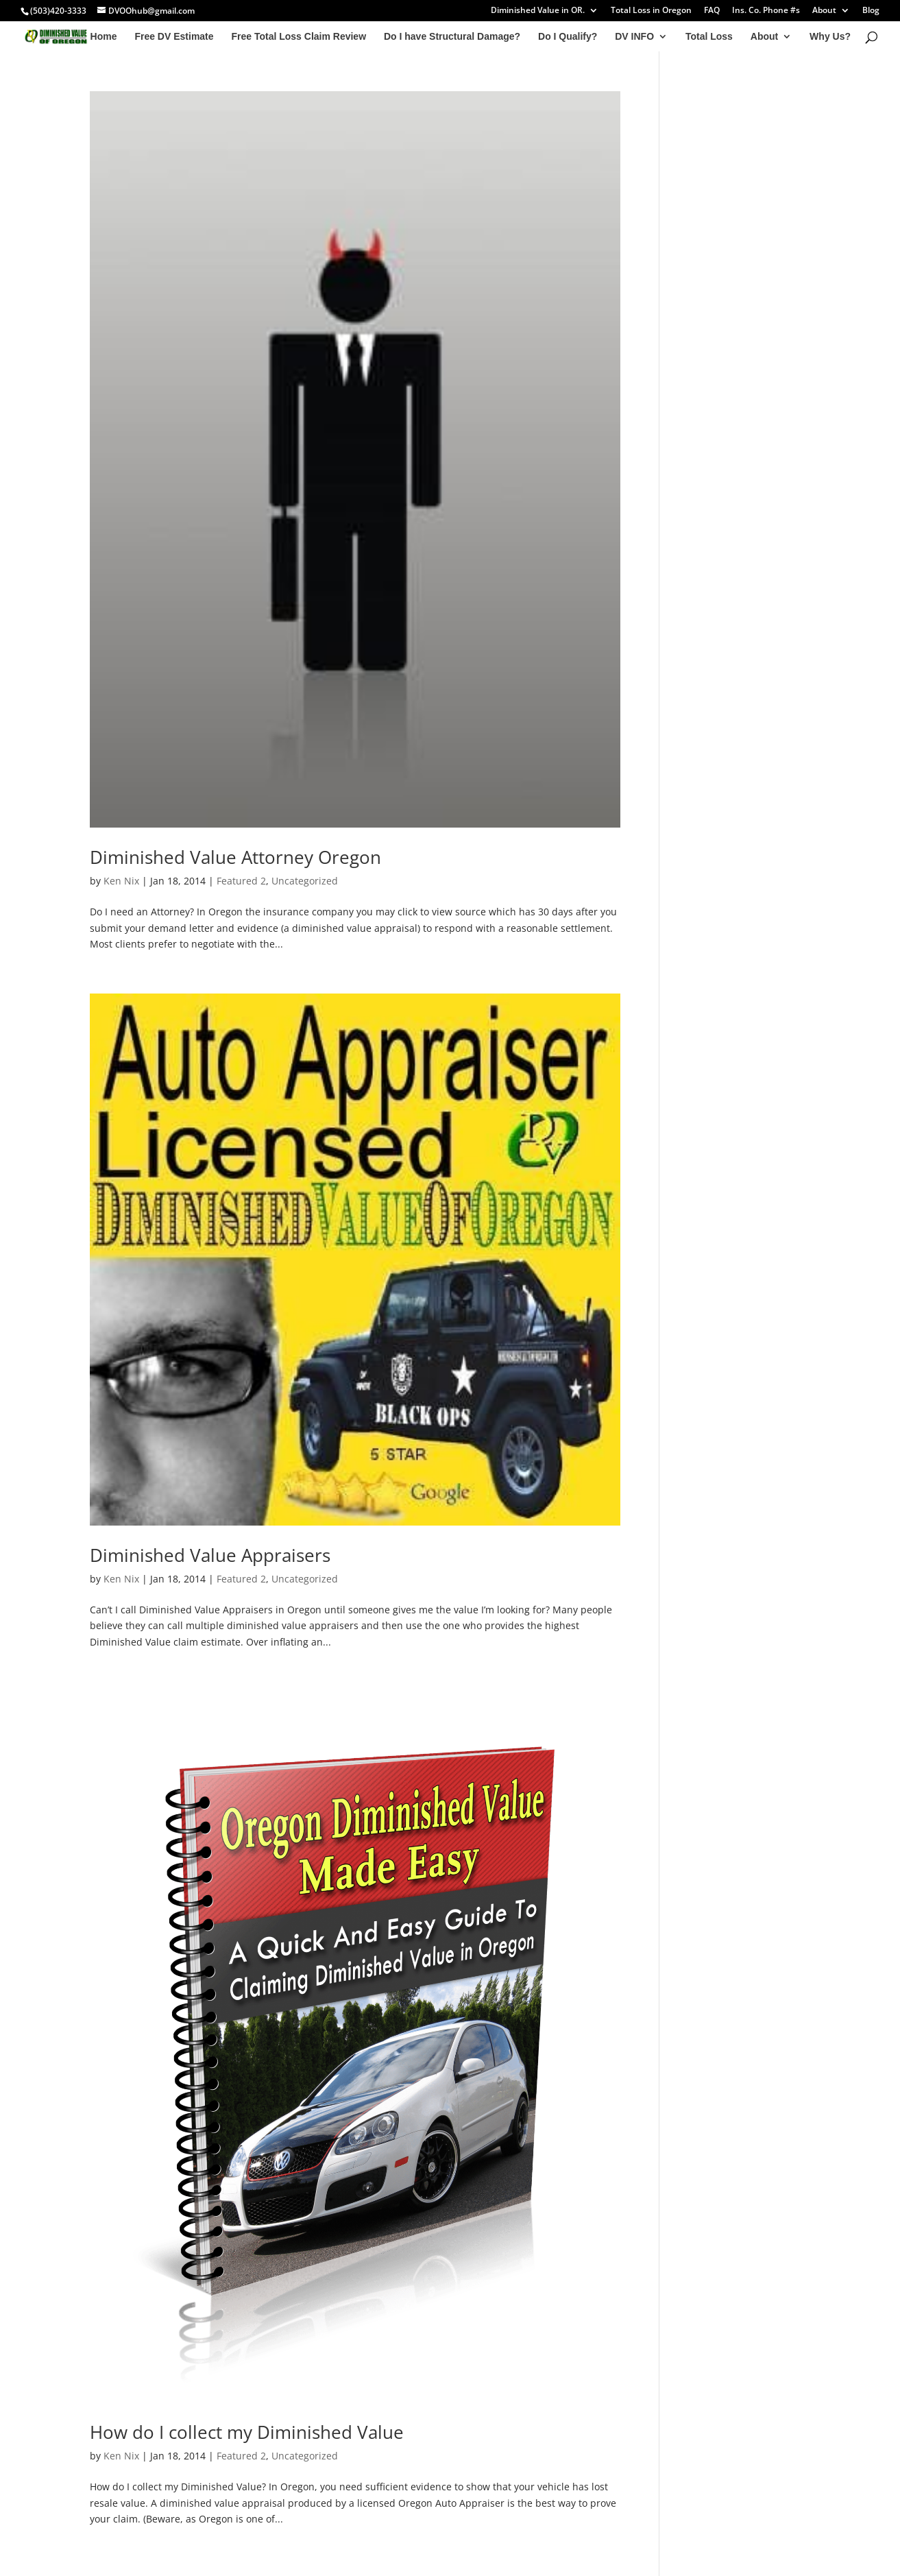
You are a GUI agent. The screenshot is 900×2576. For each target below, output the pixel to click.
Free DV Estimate (173, 37)
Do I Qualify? (567, 37)
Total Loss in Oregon (651, 11)
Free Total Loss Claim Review (298, 37)
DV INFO (634, 37)
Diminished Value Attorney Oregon (235, 857)
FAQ (712, 11)
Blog (870, 11)
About (824, 11)
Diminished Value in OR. (538, 11)
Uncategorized (304, 880)
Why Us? (830, 37)
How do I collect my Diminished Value (247, 2432)
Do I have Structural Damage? (452, 37)
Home (103, 37)
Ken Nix (121, 880)
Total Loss (709, 37)
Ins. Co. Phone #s (766, 11)
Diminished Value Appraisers (210, 1555)
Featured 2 (241, 880)
